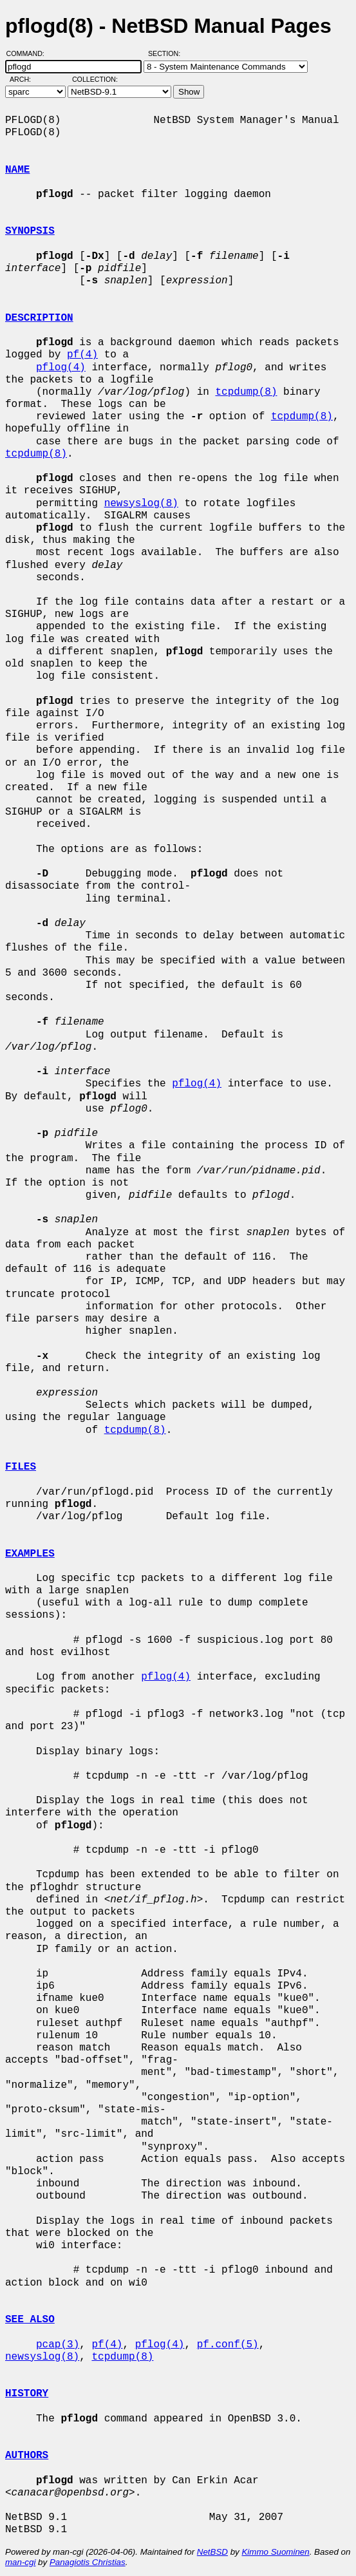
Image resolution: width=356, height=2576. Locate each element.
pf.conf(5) (228, 2345)
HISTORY (26, 2394)
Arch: (26, 79)
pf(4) (82, 355)
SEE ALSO (30, 2320)
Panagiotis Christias (88, 2562)
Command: (29, 53)
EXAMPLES (30, 1554)
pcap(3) (57, 2345)
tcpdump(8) (246, 392)
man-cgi (20, 2562)
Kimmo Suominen (275, 2552)
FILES (20, 1467)
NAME (17, 170)
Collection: (95, 79)
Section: (167, 53)
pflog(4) (61, 368)
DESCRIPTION (39, 318)
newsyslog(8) (141, 504)
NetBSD (212, 2552)
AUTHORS (26, 2455)
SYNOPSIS (30, 231)
